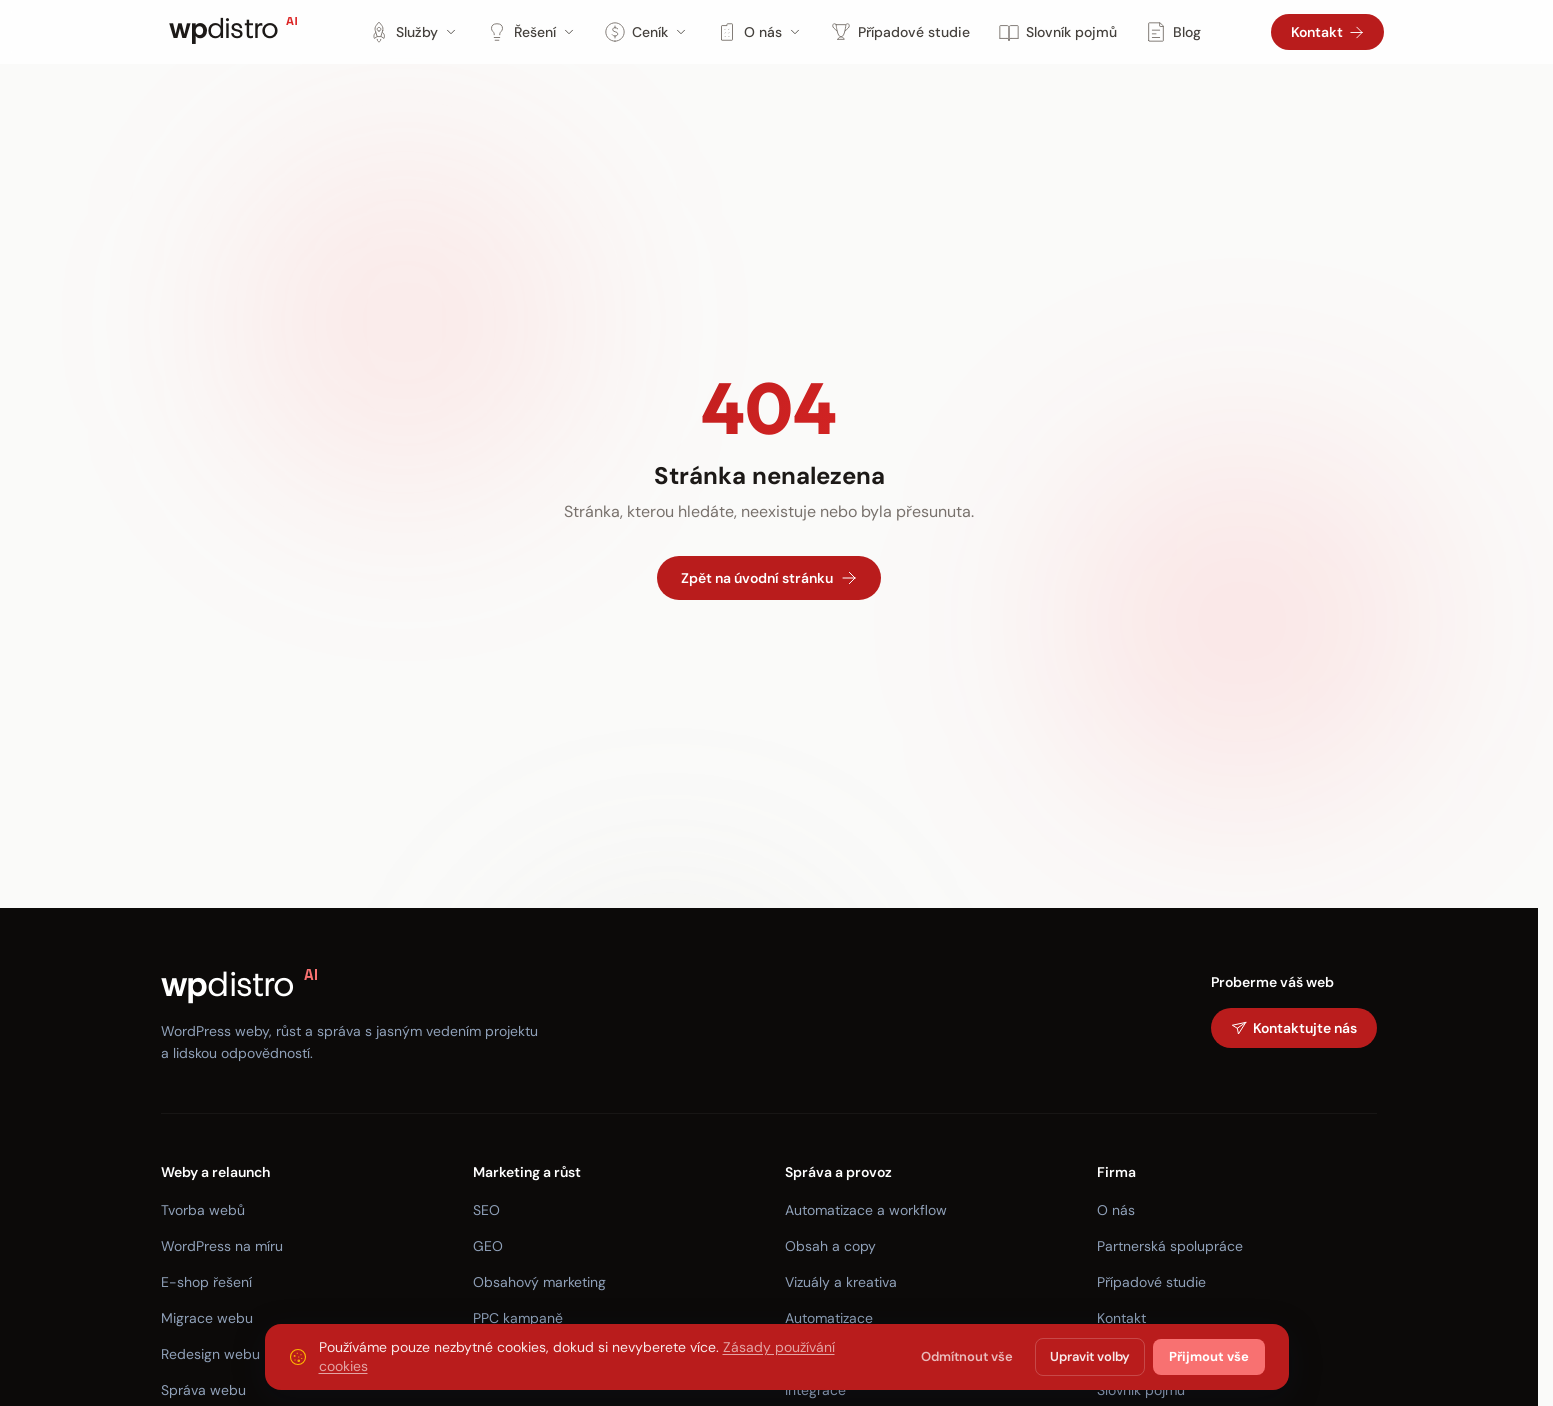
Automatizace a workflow (866, 1210)
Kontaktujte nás (1294, 1028)
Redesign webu (210, 1354)
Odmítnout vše (967, 1356)
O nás (759, 32)
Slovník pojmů (1057, 32)
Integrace (815, 1390)
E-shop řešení (206, 1282)
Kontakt (1327, 32)
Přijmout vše (1209, 1356)
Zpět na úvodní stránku (769, 578)
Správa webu (203, 1390)
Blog (1173, 32)
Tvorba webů (203, 1210)
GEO (488, 1246)
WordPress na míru (222, 1246)
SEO (486, 1210)
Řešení (531, 32)
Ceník (646, 32)
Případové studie (900, 32)
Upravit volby (1090, 1356)
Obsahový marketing (539, 1282)
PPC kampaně (518, 1318)
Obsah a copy (830, 1246)
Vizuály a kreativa (841, 1282)
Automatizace (829, 1318)
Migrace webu (207, 1318)
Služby (413, 32)
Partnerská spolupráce (1170, 1246)
